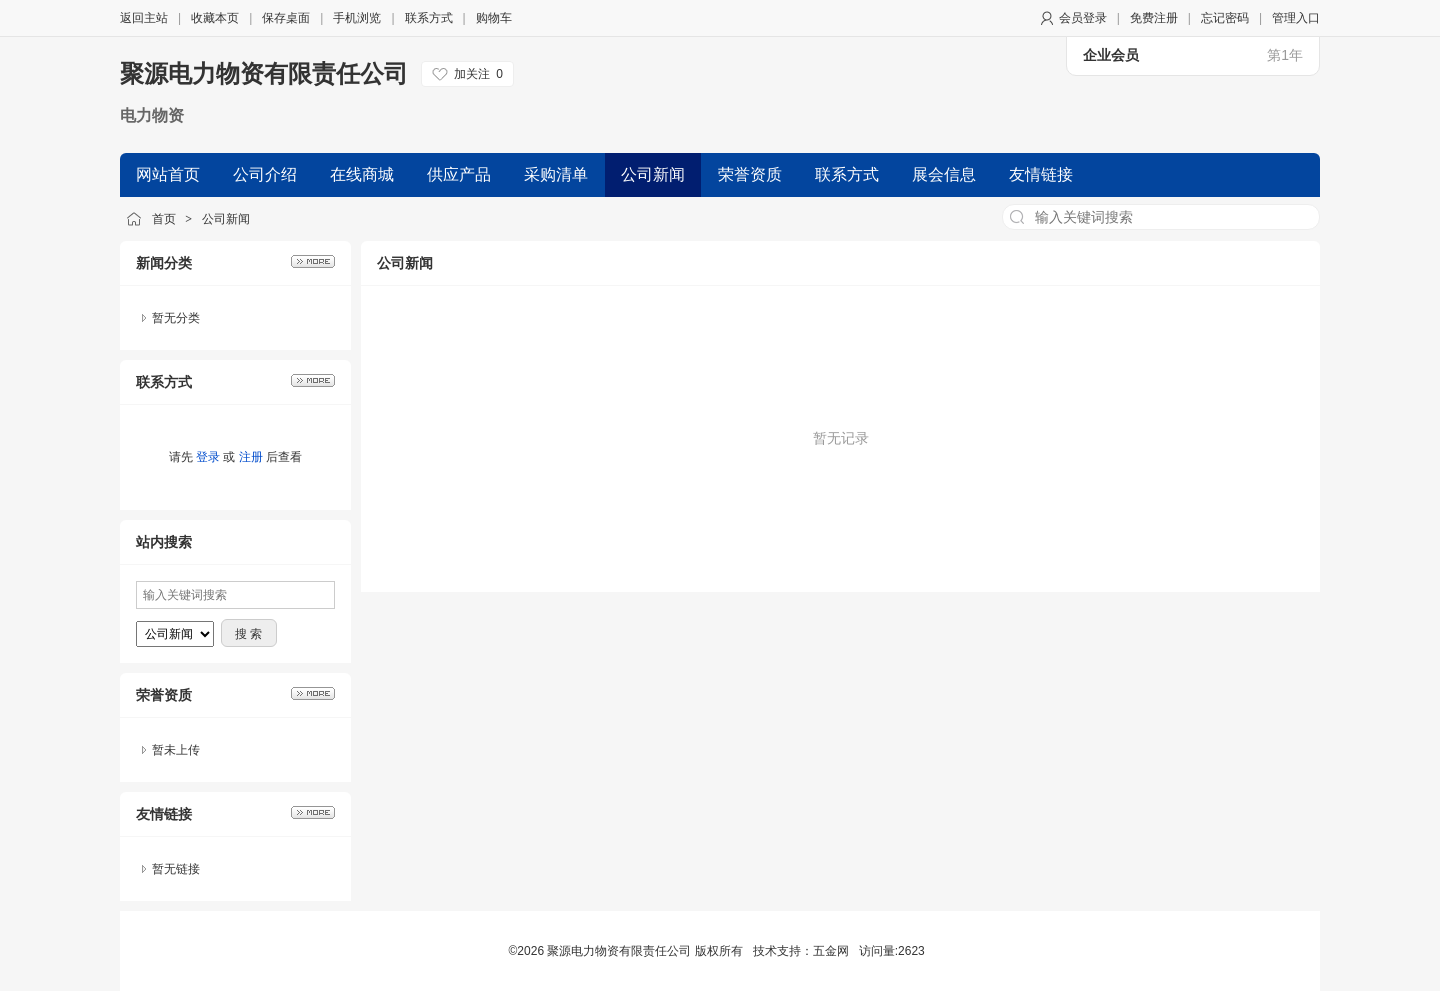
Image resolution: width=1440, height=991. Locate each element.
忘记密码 (1225, 18)
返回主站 (144, 18)
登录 (208, 457)
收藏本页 (215, 18)
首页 (164, 219)
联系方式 (429, 18)
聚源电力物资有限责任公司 (264, 73)
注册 (251, 457)
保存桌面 (286, 18)
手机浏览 (357, 18)
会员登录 (1083, 18)
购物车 (494, 18)
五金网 (831, 951)
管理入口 (1296, 18)
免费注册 (1154, 18)
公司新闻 (226, 219)
